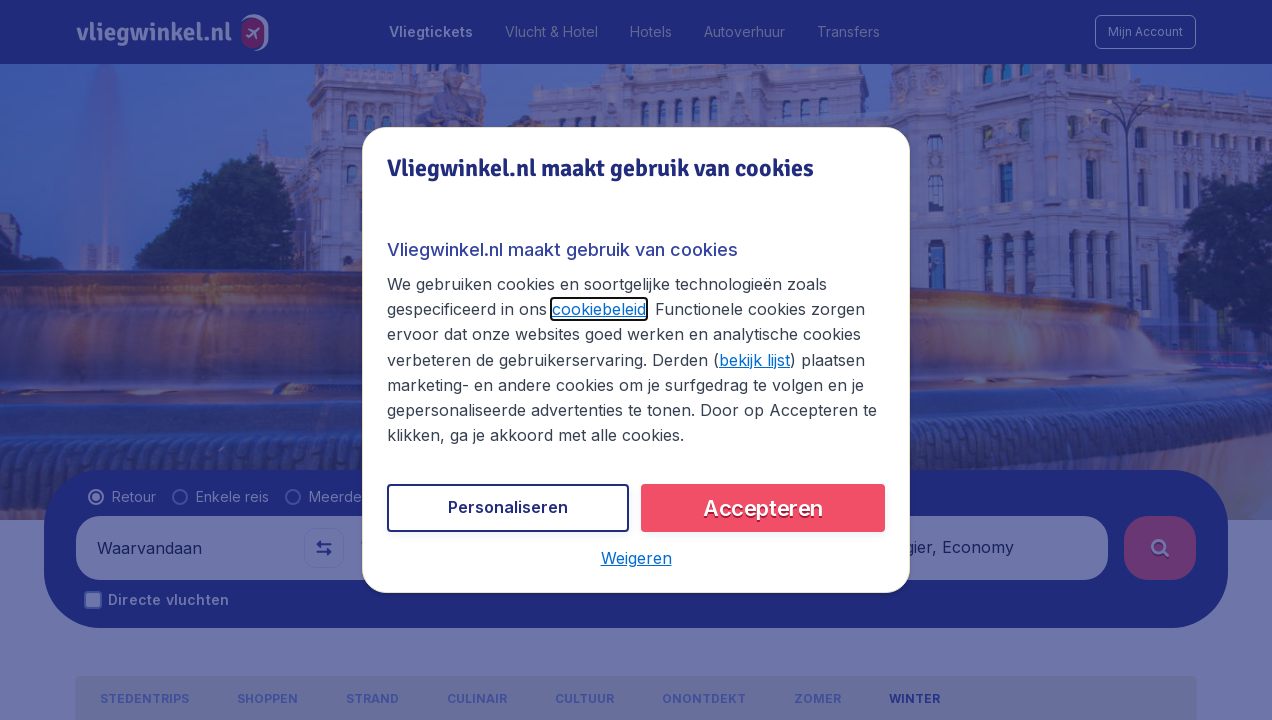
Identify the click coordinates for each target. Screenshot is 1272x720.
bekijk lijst (754, 360)
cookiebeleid (599, 309)
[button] (636, 558)
